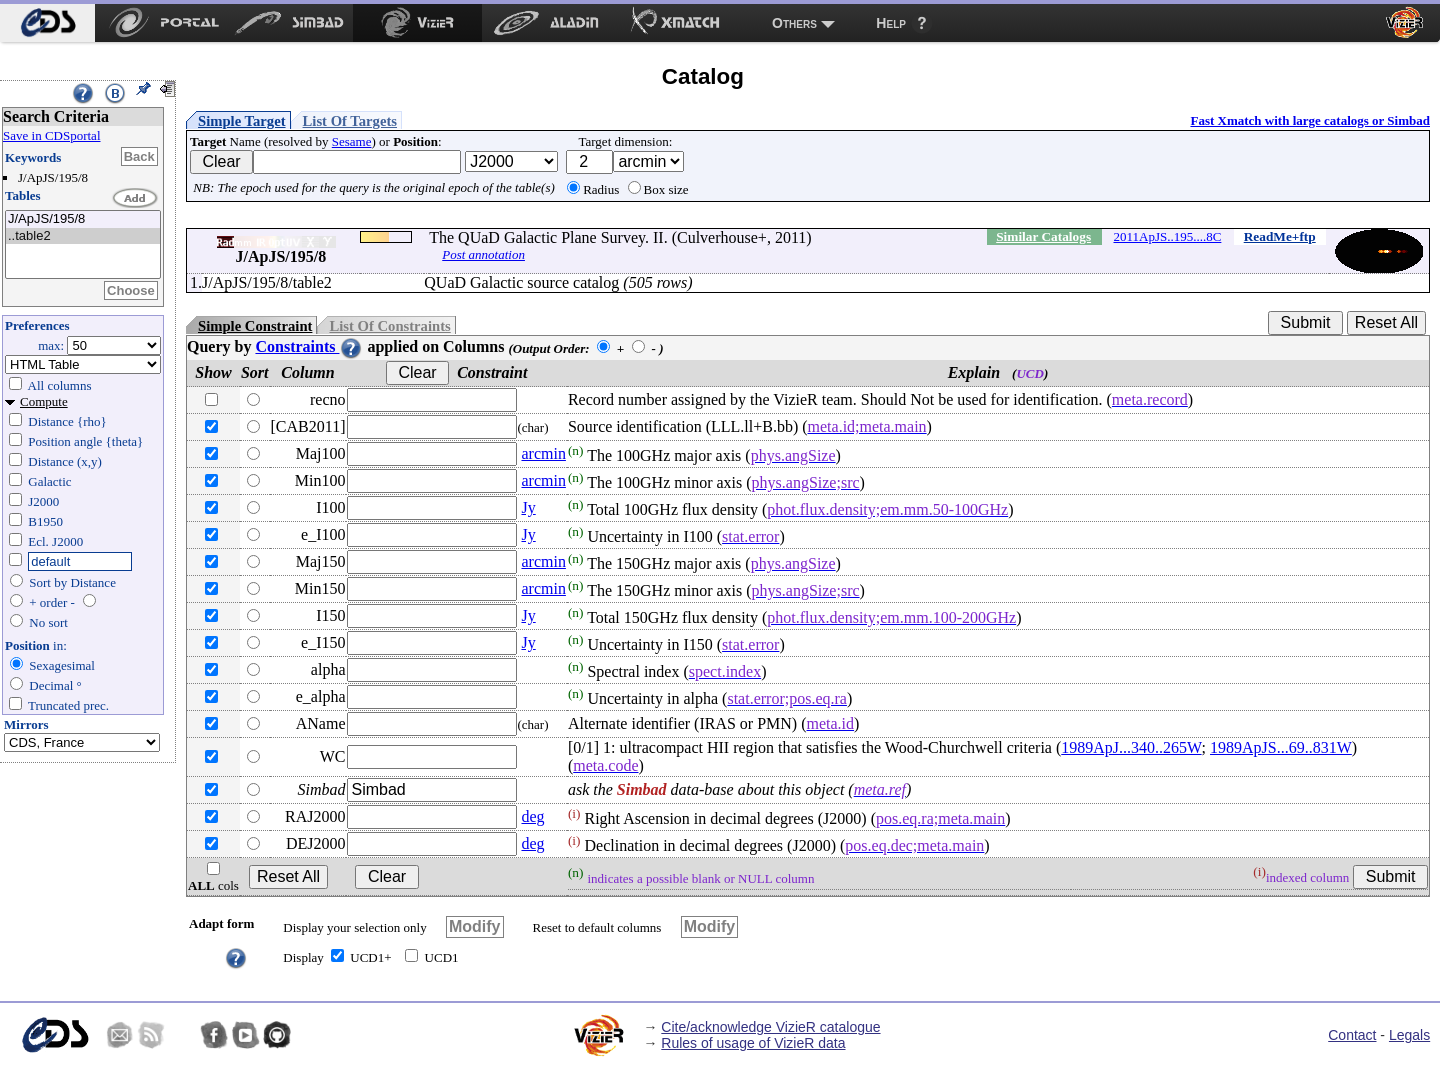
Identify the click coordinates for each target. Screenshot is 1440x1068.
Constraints (309, 346)
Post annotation (483, 254)
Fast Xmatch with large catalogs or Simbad (1310, 120)
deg (532, 816)
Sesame (352, 141)
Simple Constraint (255, 326)
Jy (528, 507)
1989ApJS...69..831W (1281, 747)
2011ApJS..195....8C (1168, 236)
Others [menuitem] (794, 23)
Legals (1409, 1035)
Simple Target (242, 121)
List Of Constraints (389, 326)
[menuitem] (47, 23)
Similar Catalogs (1043, 236)
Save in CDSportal (52, 135)
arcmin (543, 453)
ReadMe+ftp (1280, 236)
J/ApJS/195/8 (83, 219)
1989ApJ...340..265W (1131, 747)
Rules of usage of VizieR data (753, 1043)
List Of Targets (350, 121)
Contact (1352, 1035)
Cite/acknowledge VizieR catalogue (770, 1027)
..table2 (83, 236)
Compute (44, 401)
